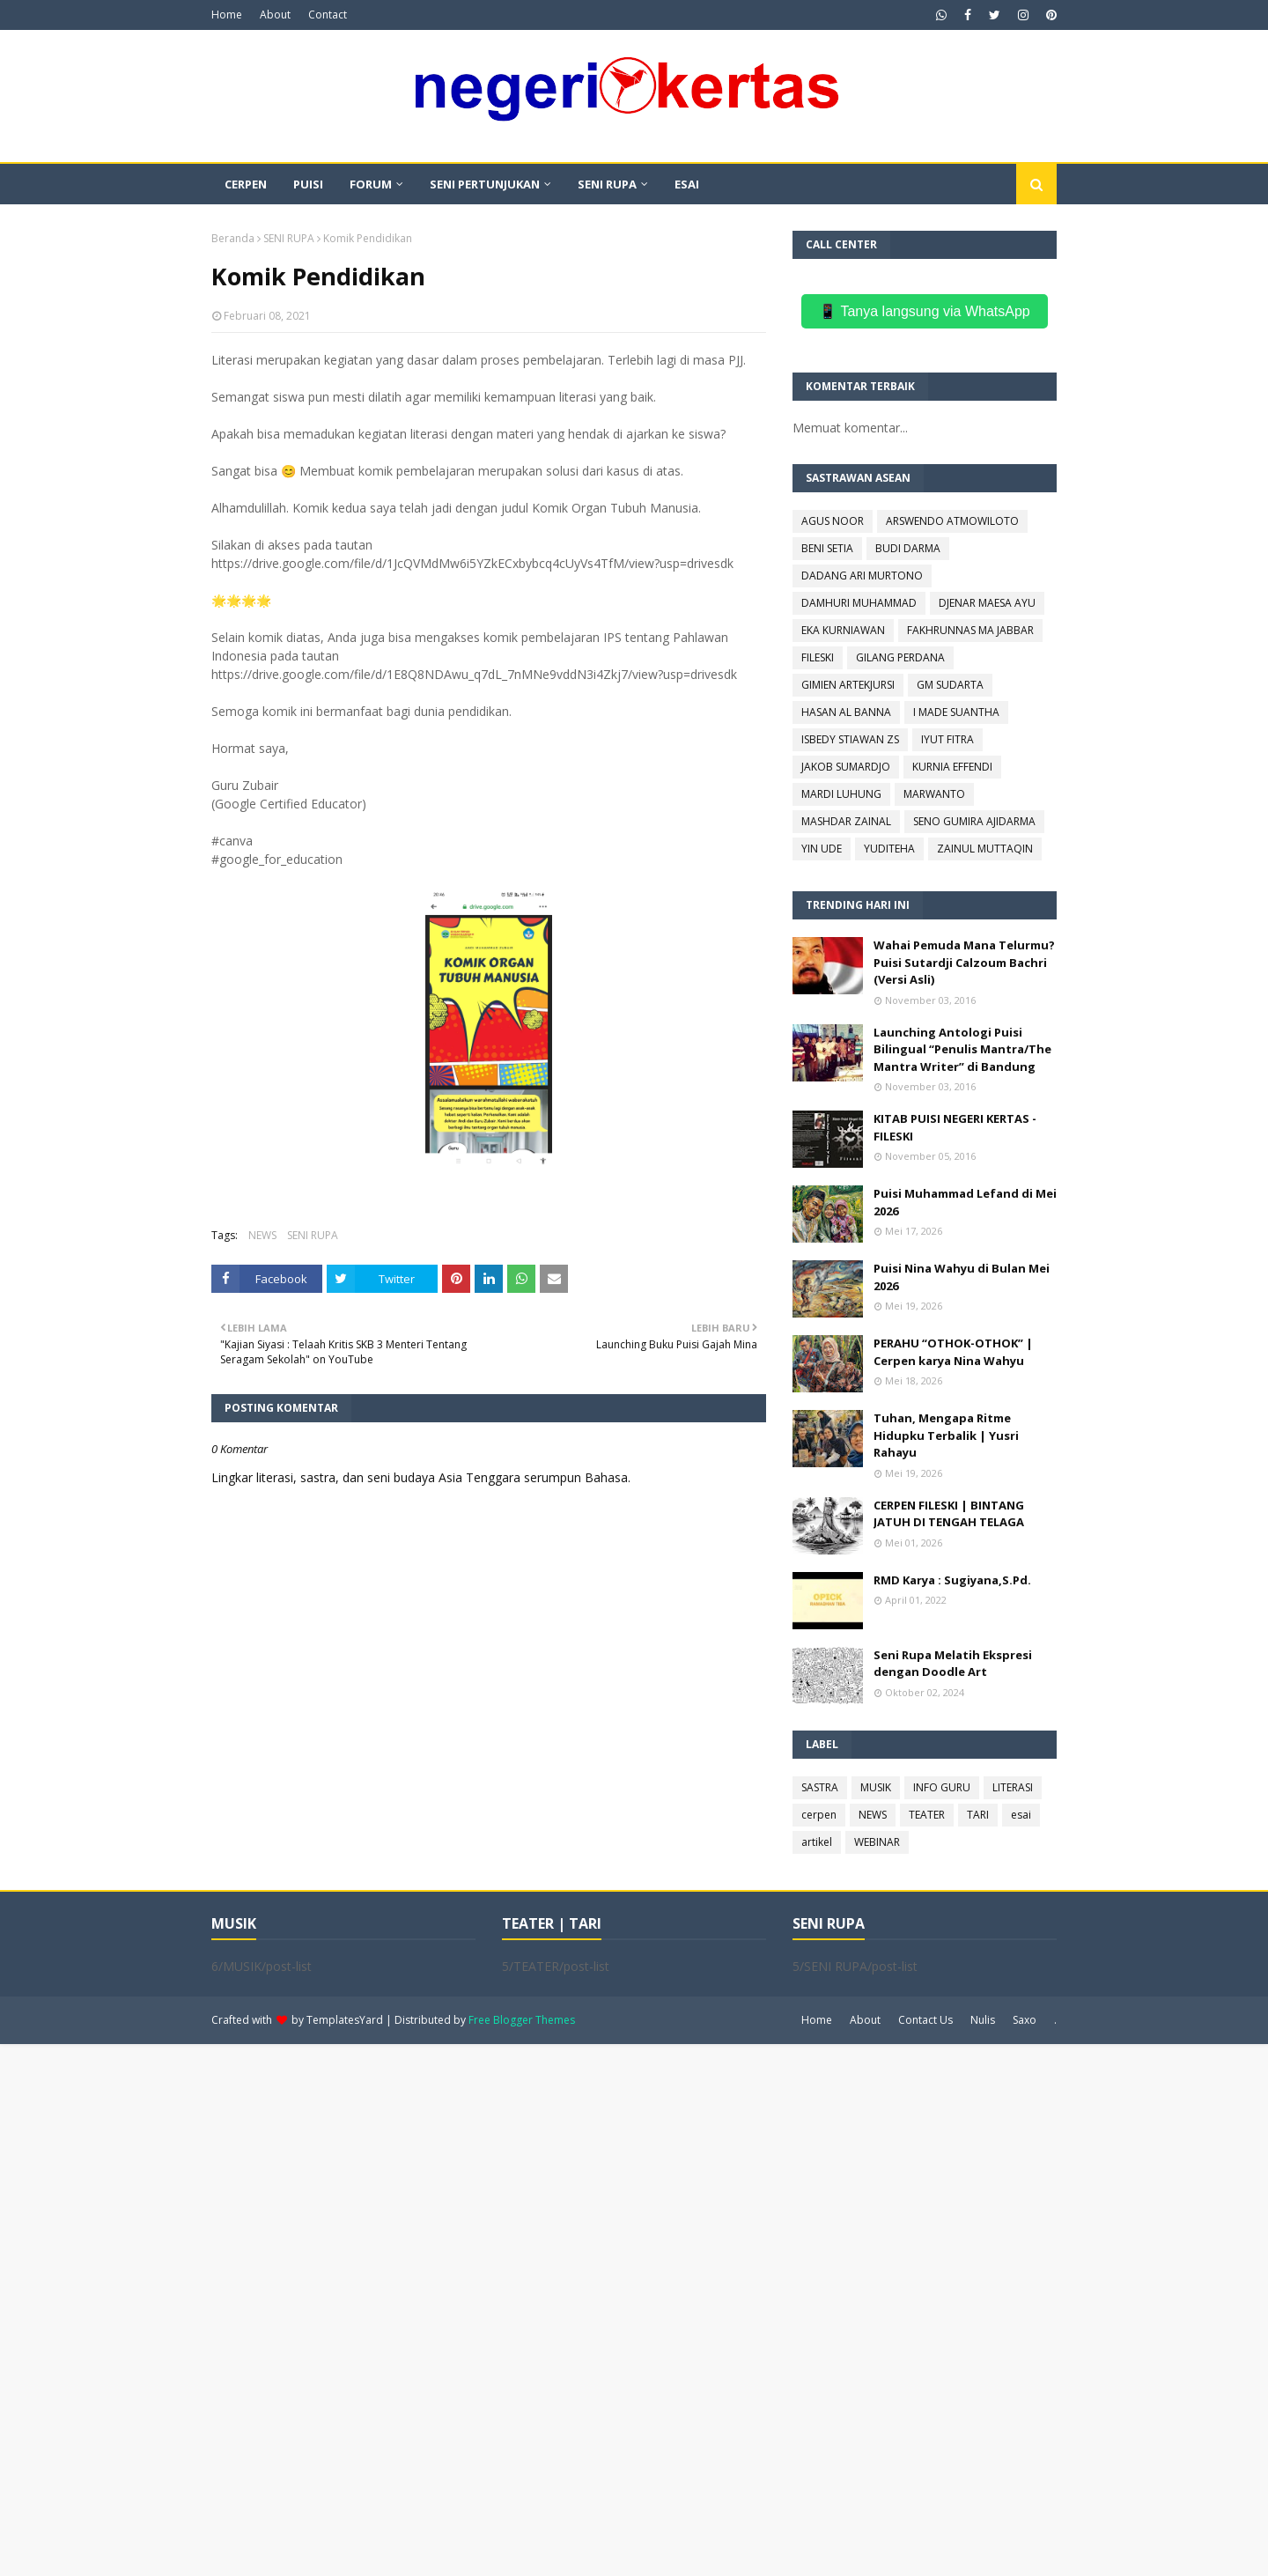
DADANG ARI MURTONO (862, 575)
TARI (978, 1814)
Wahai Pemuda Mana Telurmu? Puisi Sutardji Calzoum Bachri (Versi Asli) (964, 962)
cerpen (819, 1814)
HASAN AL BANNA (846, 712)
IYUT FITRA (947, 739)
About (275, 14)
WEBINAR (877, 1841)
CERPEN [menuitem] (246, 184)
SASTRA (819, 1787)
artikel (816, 1841)
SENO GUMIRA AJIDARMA (974, 821)
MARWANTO (934, 793)
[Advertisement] (528, 2308)
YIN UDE (821, 848)
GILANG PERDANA (900, 657)
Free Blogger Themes (521, 2019)
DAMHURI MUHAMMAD (859, 602)
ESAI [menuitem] (687, 184)
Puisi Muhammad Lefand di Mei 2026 (965, 1202)
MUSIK (875, 1787)
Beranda (232, 238)
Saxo (1024, 2019)
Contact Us (925, 2019)
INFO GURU (941, 1787)
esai (1021, 1814)
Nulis (982, 2019)
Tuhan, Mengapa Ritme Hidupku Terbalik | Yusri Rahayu (946, 1435)
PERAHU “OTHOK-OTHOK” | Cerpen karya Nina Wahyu (953, 1352)
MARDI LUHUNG (841, 793)
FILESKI (817, 657)
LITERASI (1012, 1787)
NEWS (262, 1235)
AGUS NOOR (832, 520)
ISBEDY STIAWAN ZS (850, 739)
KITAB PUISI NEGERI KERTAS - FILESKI (955, 1127)
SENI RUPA (288, 238)
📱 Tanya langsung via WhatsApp (924, 311)
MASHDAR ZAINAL (846, 821)
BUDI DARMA (907, 548)
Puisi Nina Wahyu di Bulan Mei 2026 (962, 1277)
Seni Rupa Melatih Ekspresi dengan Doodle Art (953, 1663)
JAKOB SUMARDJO (845, 766)
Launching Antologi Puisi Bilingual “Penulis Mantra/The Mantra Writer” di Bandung (962, 1049)
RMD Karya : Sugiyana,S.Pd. (952, 1580)
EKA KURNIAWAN (843, 630)
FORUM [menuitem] (371, 184)
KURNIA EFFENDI (952, 766)
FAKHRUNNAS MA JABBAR (970, 630)
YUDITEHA (889, 848)
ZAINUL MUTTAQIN (985, 848)
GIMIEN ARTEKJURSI (848, 684)
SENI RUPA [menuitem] (607, 184)
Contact (327, 14)
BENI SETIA (827, 548)
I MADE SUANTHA (956, 712)
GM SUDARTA (950, 684)
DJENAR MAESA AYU (987, 602)
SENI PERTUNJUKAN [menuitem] (485, 184)
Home (226, 14)
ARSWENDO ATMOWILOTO (952, 520)
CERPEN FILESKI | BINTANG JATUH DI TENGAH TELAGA (949, 1514)
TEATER (927, 1814)
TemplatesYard (344, 2019)
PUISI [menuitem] (308, 184)
